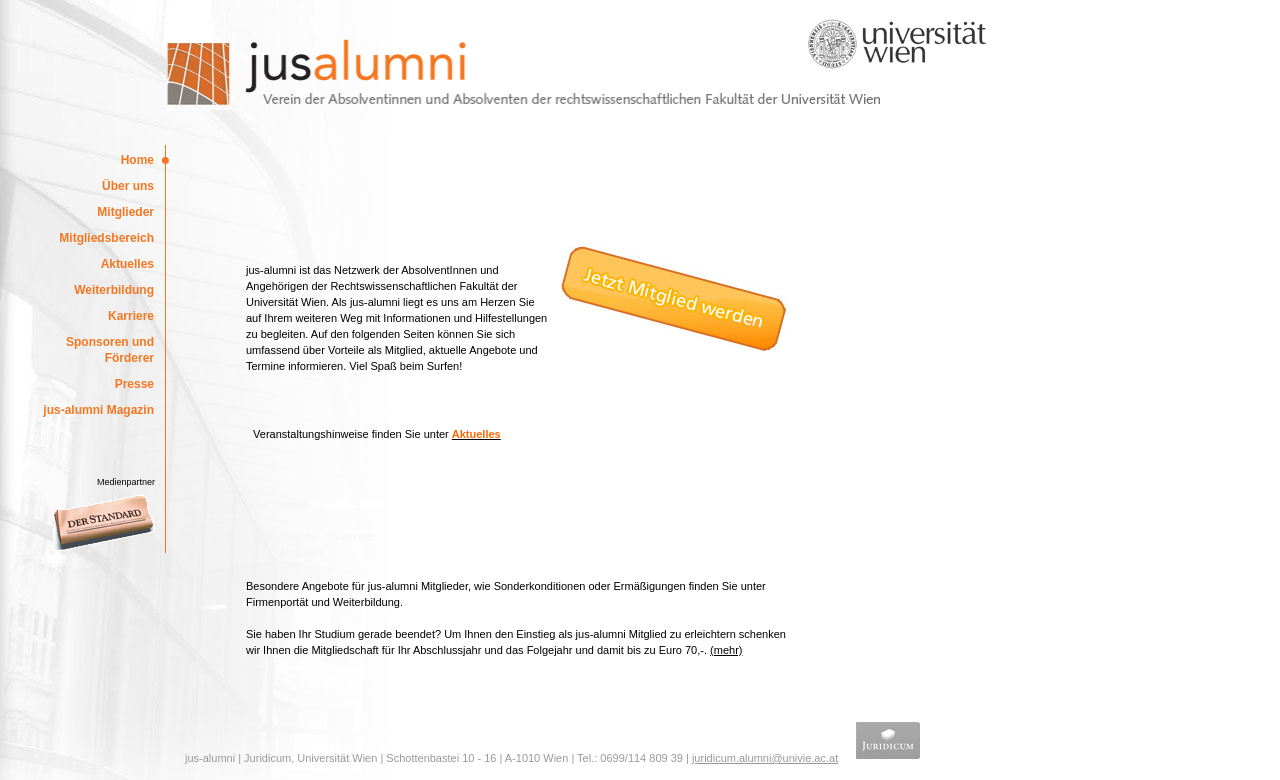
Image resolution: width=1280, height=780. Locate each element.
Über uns (128, 186)
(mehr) (726, 650)
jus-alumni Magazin (98, 410)
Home (137, 160)
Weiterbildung (114, 290)
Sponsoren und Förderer (110, 350)
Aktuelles (127, 264)
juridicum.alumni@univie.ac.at (765, 758)
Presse (134, 384)
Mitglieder (125, 212)
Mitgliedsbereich (106, 238)
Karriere (131, 316)
